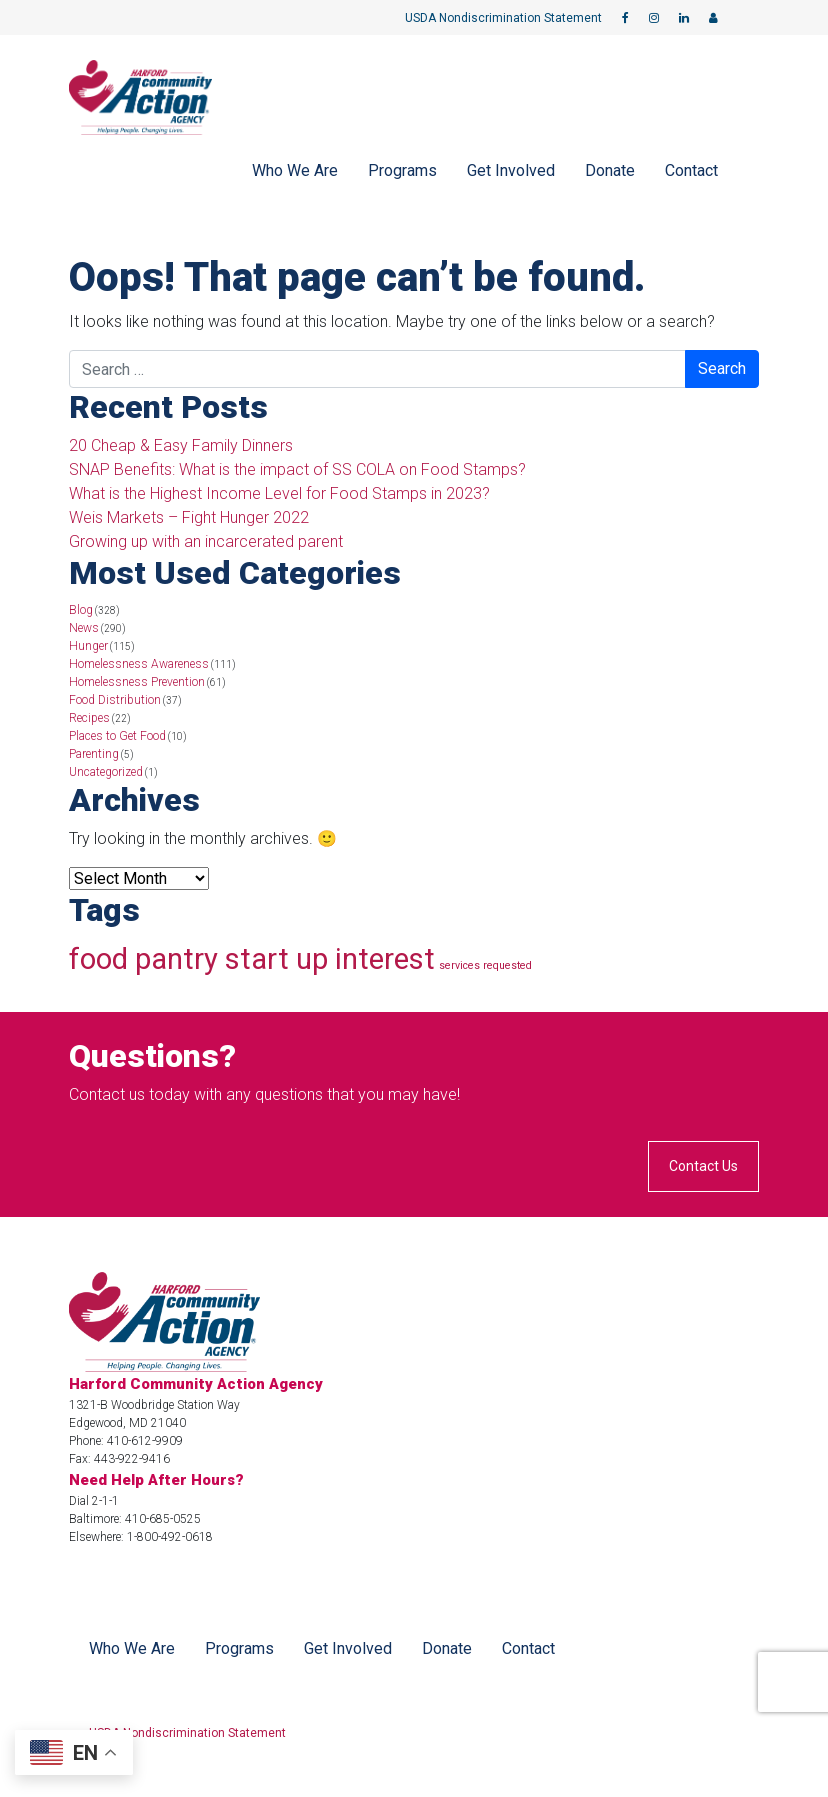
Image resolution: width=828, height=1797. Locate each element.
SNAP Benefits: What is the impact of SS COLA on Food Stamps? (297, 469)
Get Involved (511, 170)
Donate (610, 170)
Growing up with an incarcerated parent (206, 541)
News (84, 628)
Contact (691, 170)
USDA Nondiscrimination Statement (503, 18)
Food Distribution (115, 700)
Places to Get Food (117, 736)
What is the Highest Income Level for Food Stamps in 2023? (279, 493)
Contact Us (703, 1166)
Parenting (94, 754)
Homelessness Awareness (139, 664)
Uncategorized (106, 772)
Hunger (88, 646)
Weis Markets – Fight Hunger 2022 (189, 517)
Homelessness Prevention (137, 682)
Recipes (89, 718)
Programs (402, 170)
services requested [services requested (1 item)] (485, 965)
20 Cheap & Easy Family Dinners (181, 445)
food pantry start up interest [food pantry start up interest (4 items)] (252, 959)
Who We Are (295, 170)
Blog (81, 610)
